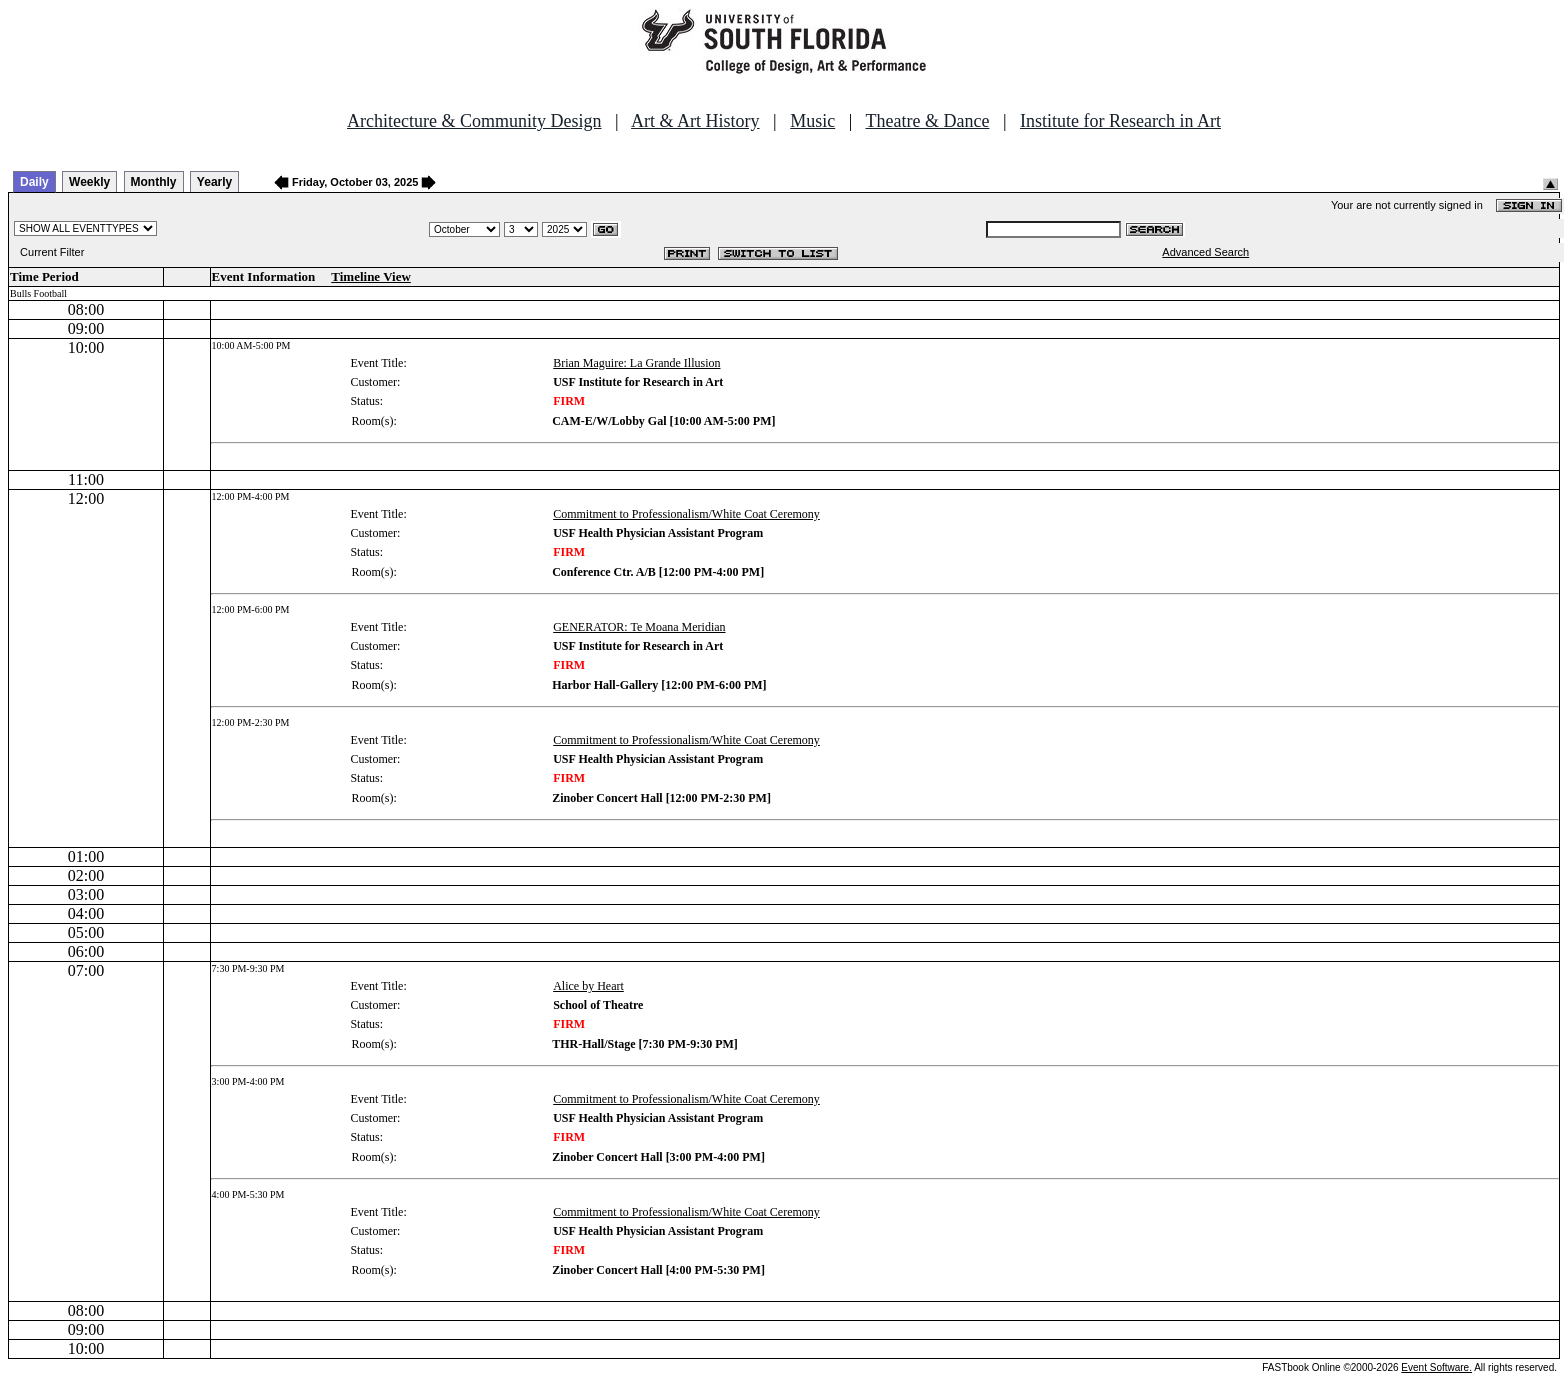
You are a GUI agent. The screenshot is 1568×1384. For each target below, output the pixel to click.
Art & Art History (695, 121)
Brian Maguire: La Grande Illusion (636, 363)
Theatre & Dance (927, 121)
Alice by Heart (588, 986)
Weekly (89, 182)
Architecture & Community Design (474, 121)
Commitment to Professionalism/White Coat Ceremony (686, 514)
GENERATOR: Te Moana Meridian (639, 627)
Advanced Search (1205, 252)
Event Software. (1436, 1367)
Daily (34, 182)
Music (812, 121)
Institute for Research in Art (1120, 121)
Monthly (154, 182)
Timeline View (371, 276)
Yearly (214, 182)
